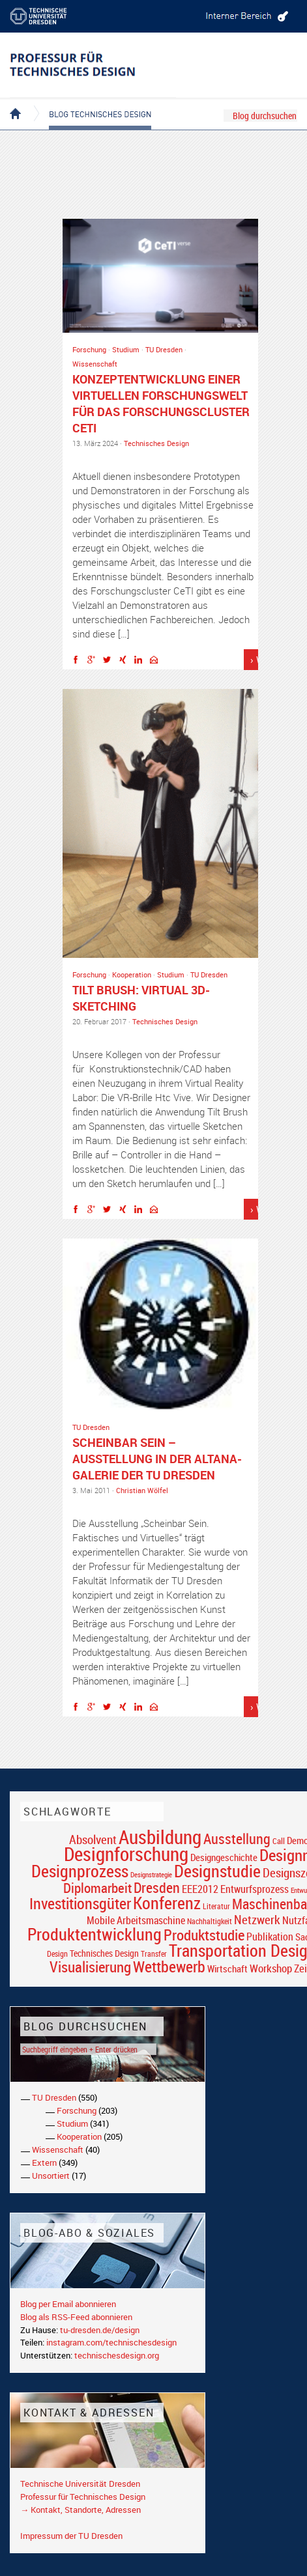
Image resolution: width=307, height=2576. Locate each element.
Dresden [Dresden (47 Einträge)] (157, 1887)
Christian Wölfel (142, 1490)
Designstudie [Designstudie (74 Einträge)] (217, 1871)
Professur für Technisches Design (82, 2496)
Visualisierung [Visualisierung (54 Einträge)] (90, 1967)
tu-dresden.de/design (99, 2330)
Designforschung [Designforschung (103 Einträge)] (126, 1854)
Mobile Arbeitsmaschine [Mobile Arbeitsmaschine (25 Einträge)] (136, 1920)
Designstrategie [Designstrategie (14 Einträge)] (151, 1874)
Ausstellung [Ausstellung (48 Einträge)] (236, 1838)
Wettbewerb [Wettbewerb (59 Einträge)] (169, 1966)
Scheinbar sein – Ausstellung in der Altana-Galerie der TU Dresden (157, 1459)
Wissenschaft (94, 364)
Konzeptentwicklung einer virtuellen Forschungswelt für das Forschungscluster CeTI (161, 403)
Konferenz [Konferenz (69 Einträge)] (167, 1903)
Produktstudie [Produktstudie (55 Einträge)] (204, 1934)
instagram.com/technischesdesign (111, 2342)
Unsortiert (51, 2175)
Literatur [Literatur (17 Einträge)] (216, 1906)
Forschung (89, 349)
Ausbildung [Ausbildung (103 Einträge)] (160, 1837)
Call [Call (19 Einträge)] (278, 1841)
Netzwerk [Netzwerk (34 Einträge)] (257, 1919)
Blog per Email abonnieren (68, 2304)
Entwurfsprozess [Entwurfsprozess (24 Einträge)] (254, 1889)
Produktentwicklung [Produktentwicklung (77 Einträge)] (94, 1934)
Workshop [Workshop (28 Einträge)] (271, 1968)
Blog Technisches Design (89, 103)
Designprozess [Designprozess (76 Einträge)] (79, 1871)
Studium (125, 349)
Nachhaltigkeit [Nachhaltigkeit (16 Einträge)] (209, 1921)
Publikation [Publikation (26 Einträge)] (269, 1936)
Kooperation (131, 974)
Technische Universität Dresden (80, 2483)
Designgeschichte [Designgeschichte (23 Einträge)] (223, 1857)
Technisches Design (156, 443)
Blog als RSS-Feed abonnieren (76, 2317)
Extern (44, 2162)
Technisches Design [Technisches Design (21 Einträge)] (104, 1953)
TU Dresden (164, 349)
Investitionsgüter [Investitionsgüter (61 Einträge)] (80, 1903)
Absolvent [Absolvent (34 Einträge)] (93, 1839)
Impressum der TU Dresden (71, 2535)
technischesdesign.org (116, 2355)
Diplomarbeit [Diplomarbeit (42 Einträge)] (97, 1888)
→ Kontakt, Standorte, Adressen (80, 2509)
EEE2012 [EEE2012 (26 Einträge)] (200, 1889)
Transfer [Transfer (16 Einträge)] (154, 1954)
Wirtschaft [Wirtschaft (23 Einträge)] (227, 1968)
